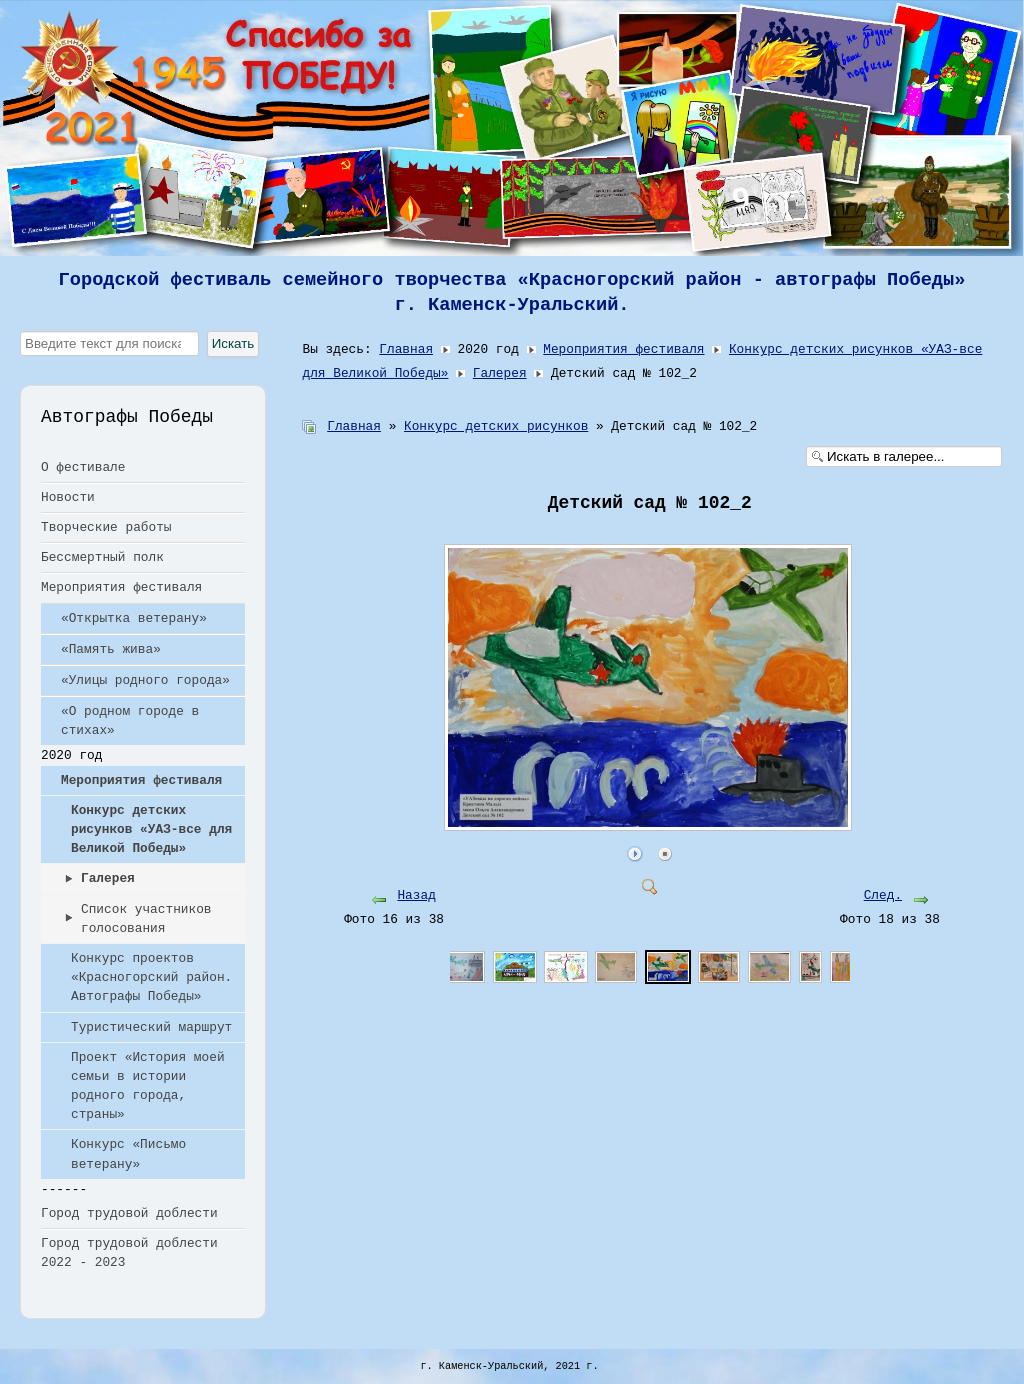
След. (883, 895)
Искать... (20, 331)
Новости (68, 497)
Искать (233, 343)
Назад (416, 895)
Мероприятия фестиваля (121, 587)
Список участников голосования (146, 919)
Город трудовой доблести (129, 1213)
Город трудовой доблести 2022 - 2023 (129, 1253)
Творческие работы (106, 527)
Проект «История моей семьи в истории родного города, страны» (148, 1086)
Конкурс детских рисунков (496, 426)
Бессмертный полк (102, 557)
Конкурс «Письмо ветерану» (128, 1154)
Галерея (108, 878)
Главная (406, 349)
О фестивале (83, 467)
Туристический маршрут (151, 1027)
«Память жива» (111, 649)
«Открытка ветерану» (134, 618)
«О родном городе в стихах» (130, 721)
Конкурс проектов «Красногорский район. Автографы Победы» (151, 977)
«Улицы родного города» (145, 680)
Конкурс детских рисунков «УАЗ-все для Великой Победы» (151, 829)
